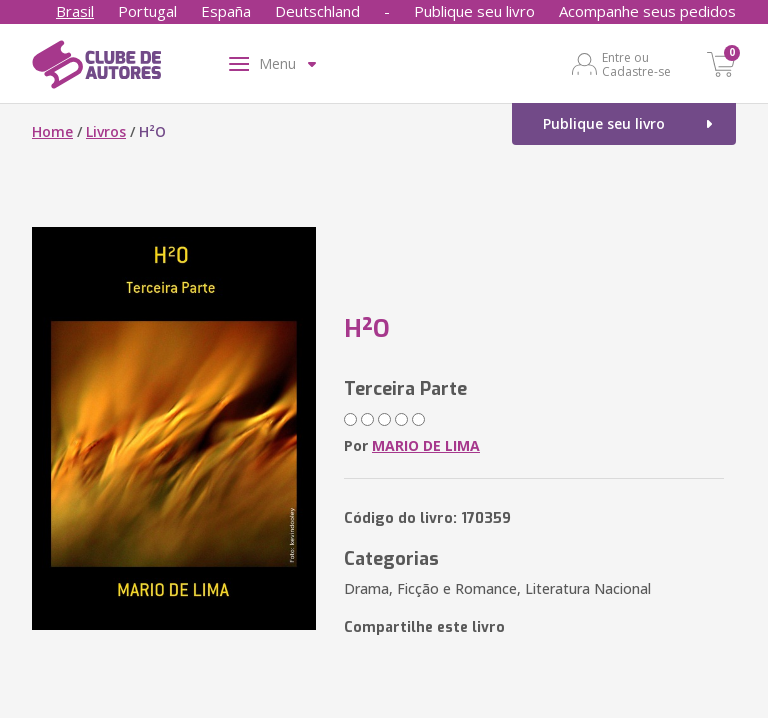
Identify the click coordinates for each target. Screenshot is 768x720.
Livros (106, 131)
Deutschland (317, 11)
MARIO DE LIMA (426, 445)
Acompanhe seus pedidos (647, 11)
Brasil (75, 11)
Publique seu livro (474, 11)
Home (52, 131)
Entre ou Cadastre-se (636, 64)
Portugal (147, 11)
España (226, 11)
